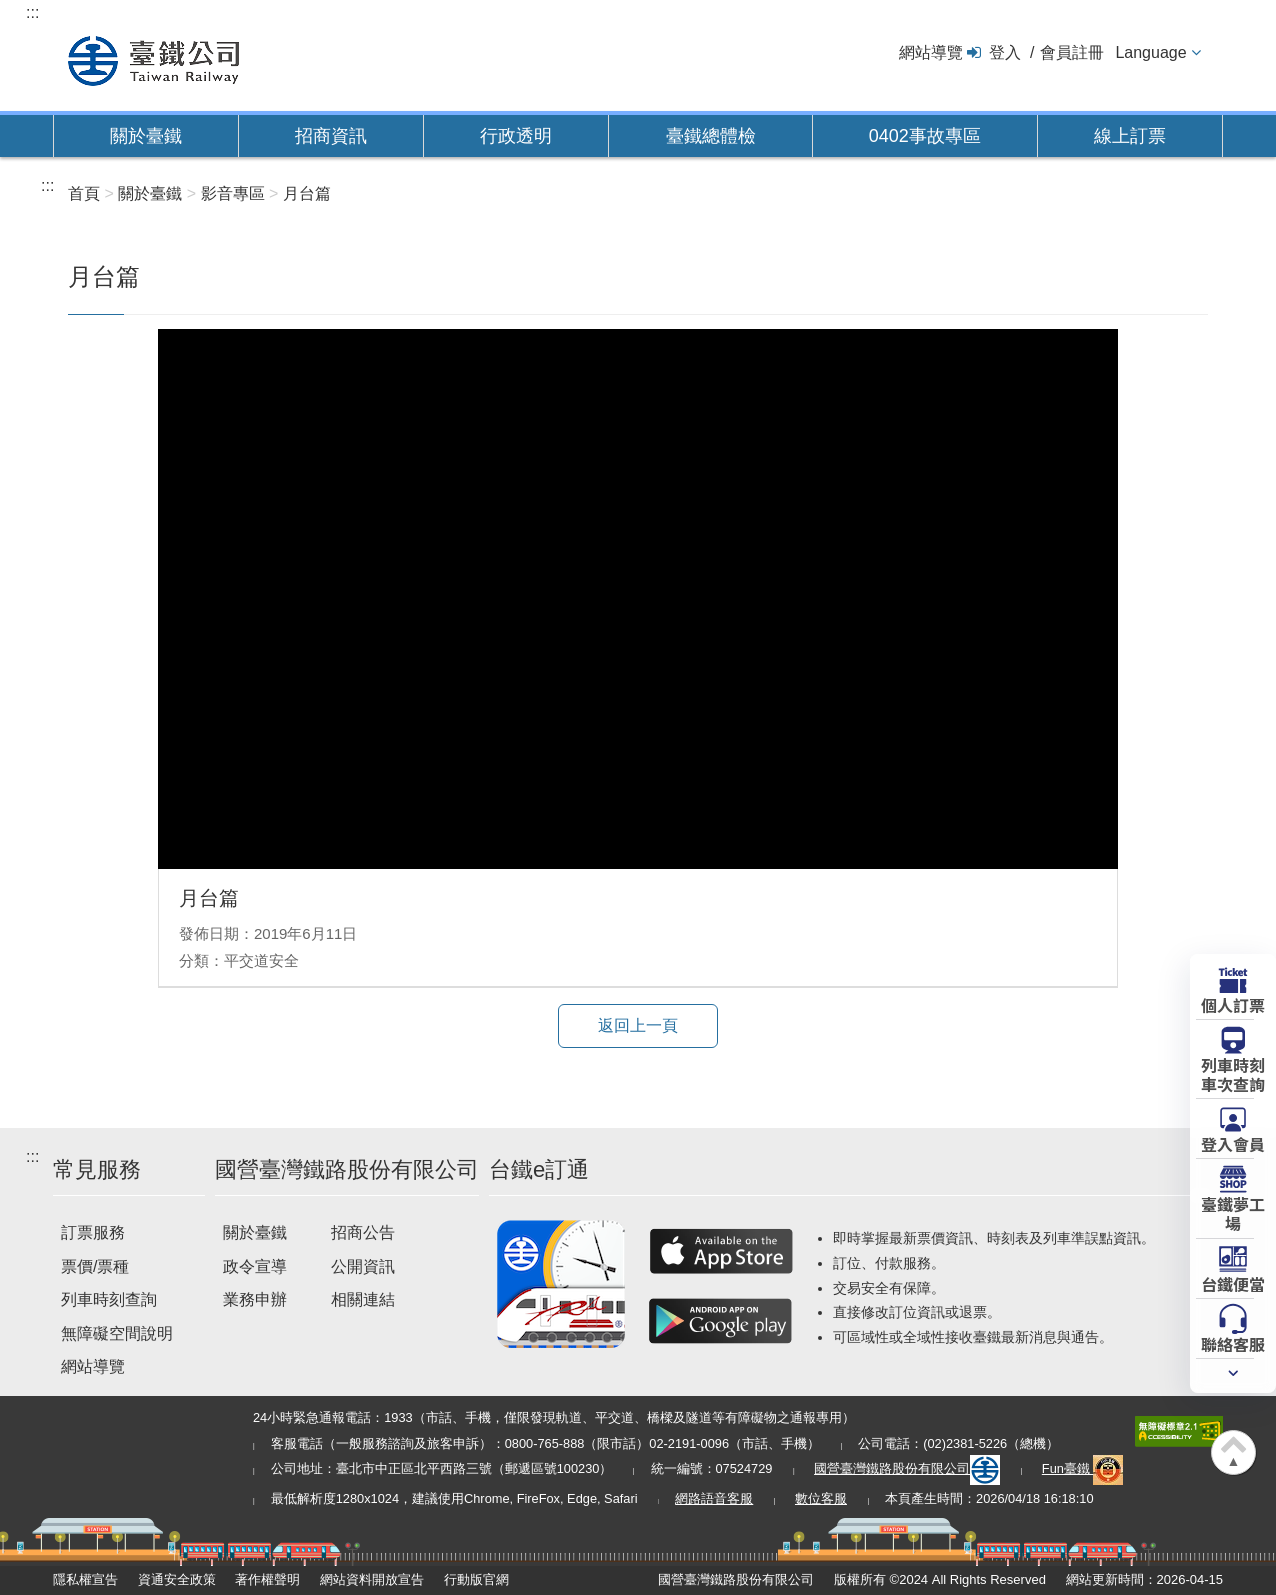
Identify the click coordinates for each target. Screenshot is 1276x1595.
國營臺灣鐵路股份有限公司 (907, 1468)
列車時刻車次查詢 (1233, 1073)
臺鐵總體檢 (711, 136)
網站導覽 (931, 52)
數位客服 (821, 1498)
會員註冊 (1072, 52)
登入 (1005, 52)
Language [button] (1150, 52)
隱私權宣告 (85, 1579)
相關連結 (363, 1299)
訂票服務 (93, 1232)
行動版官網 (476, 1579)
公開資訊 (363, 1266)
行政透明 (516, 136)
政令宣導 (255, 1266)
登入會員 (1233, 1143)
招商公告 (363, 1232)
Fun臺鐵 (1083, 1468)
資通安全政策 (177, 1579)
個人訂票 (1233, 1004)
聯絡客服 (1233, 1343)
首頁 (84, 193)
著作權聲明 (267, 1579)
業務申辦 (255, 1299)
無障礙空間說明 (117, 1333)
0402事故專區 (925, 136)
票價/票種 (95, 1266)
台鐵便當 (1233, 1283)
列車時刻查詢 (109, 1299)
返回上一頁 (638, 1025)
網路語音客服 (714, 1498)
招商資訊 (331, 136)
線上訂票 (1130, 136)
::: (32, 12)
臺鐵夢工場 (1233, 1212)
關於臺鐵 (146, 136)
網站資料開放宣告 (372, 1579)
